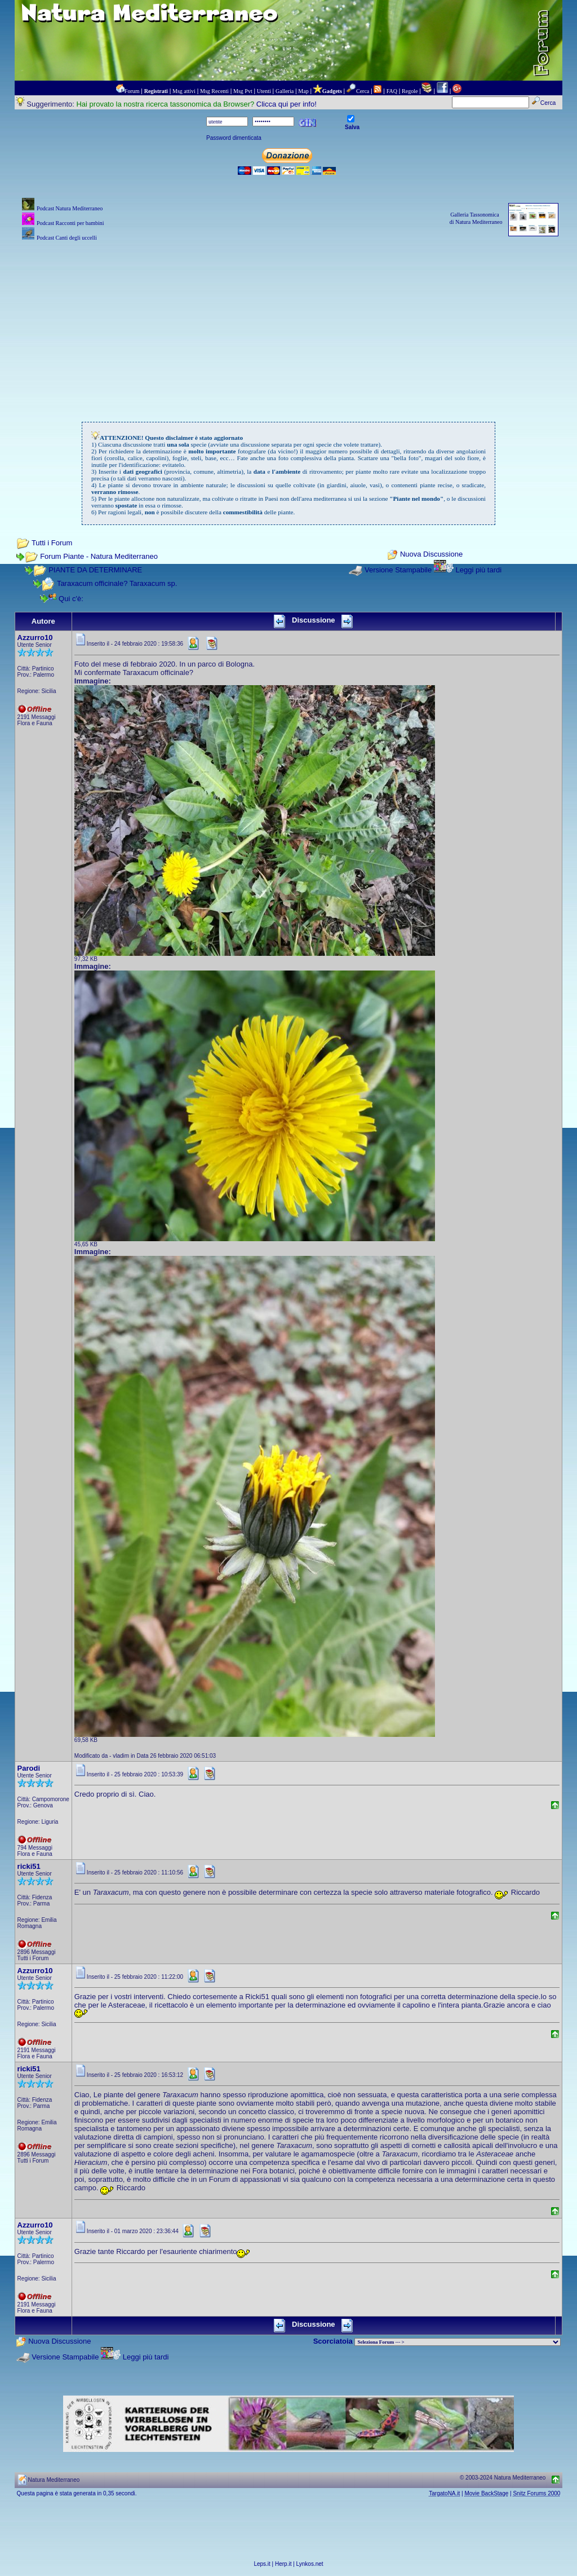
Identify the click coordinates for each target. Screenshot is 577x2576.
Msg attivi (184, 91)
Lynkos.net (309, 2564)
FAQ (392, 91)
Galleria (285, 91)
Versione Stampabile (398, 570)
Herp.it (283, 2564)
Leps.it (262, 2564)
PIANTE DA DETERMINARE (95, 570)
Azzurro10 (35, 637)
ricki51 (29, 1866)
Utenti (264, 91)
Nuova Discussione (431, 554)
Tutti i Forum (52, 543)
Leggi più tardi (478, 570)
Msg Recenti (214, 91)
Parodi (28, 1768)
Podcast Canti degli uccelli (67, 238)
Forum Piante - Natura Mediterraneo (99, 556)
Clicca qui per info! (286, 104)
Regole (410, 91)
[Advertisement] (289, 323)
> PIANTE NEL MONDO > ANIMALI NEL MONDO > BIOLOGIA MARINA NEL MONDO (457, 2342)
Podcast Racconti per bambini (70, 223)
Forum (132, 91)
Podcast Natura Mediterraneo (70, 208)
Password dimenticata (233, 138)
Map (303, 91)
